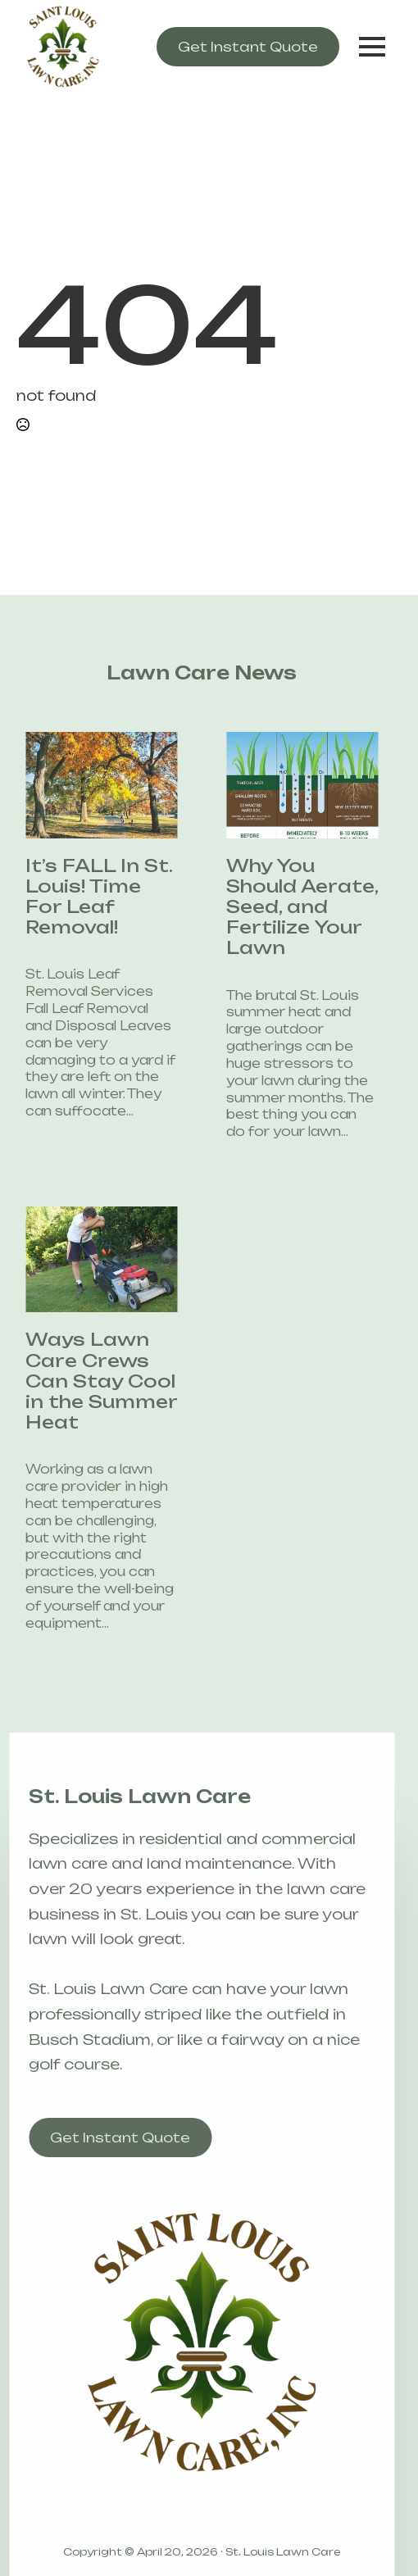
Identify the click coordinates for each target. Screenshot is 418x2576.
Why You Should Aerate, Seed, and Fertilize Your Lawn (288, 907)
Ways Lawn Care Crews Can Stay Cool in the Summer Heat (87, 1381)
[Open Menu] (372, 47)
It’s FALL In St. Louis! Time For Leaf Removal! (84, 897)
